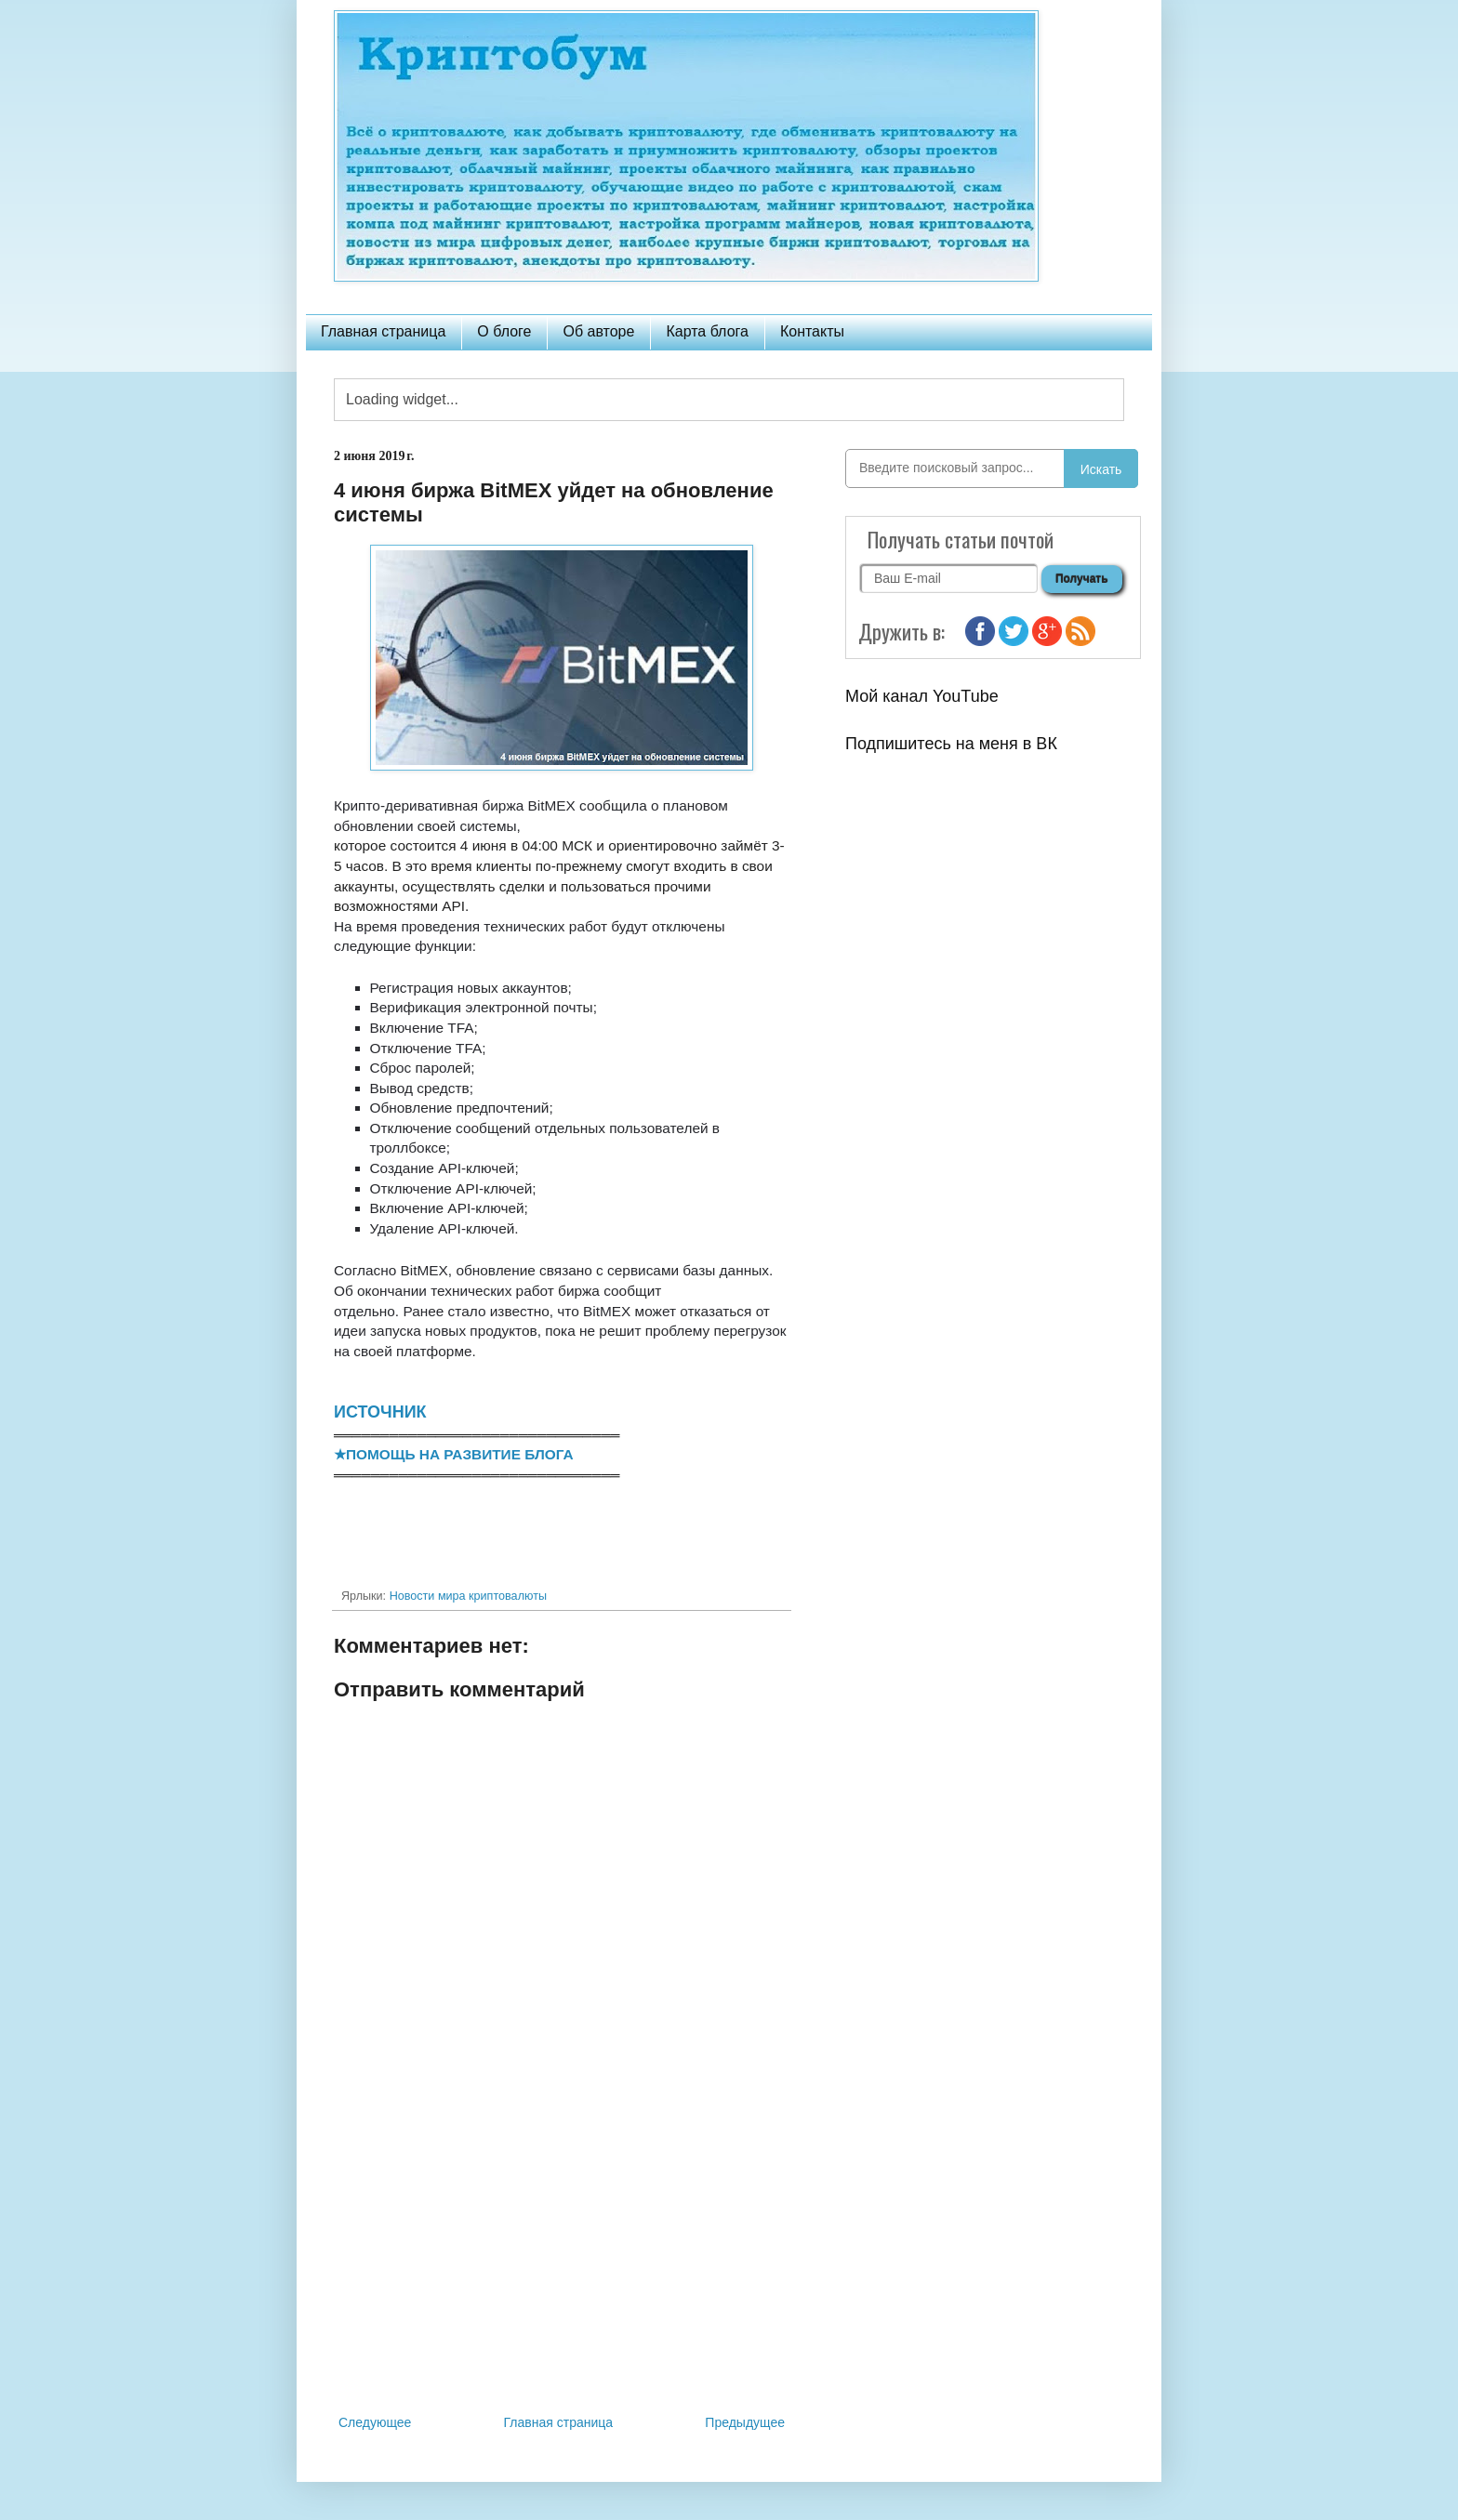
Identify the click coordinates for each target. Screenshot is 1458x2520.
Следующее (374, 2422)
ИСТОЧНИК (380, 1412)
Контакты (812, 331)
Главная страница (383, 331)
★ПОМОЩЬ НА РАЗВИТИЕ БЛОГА (454, 1454)
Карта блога (707, 331)
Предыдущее (745, 2422)
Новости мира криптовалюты (468, 1596)
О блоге (504, 331)
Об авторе (598, 331)
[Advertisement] (561, 2258)
